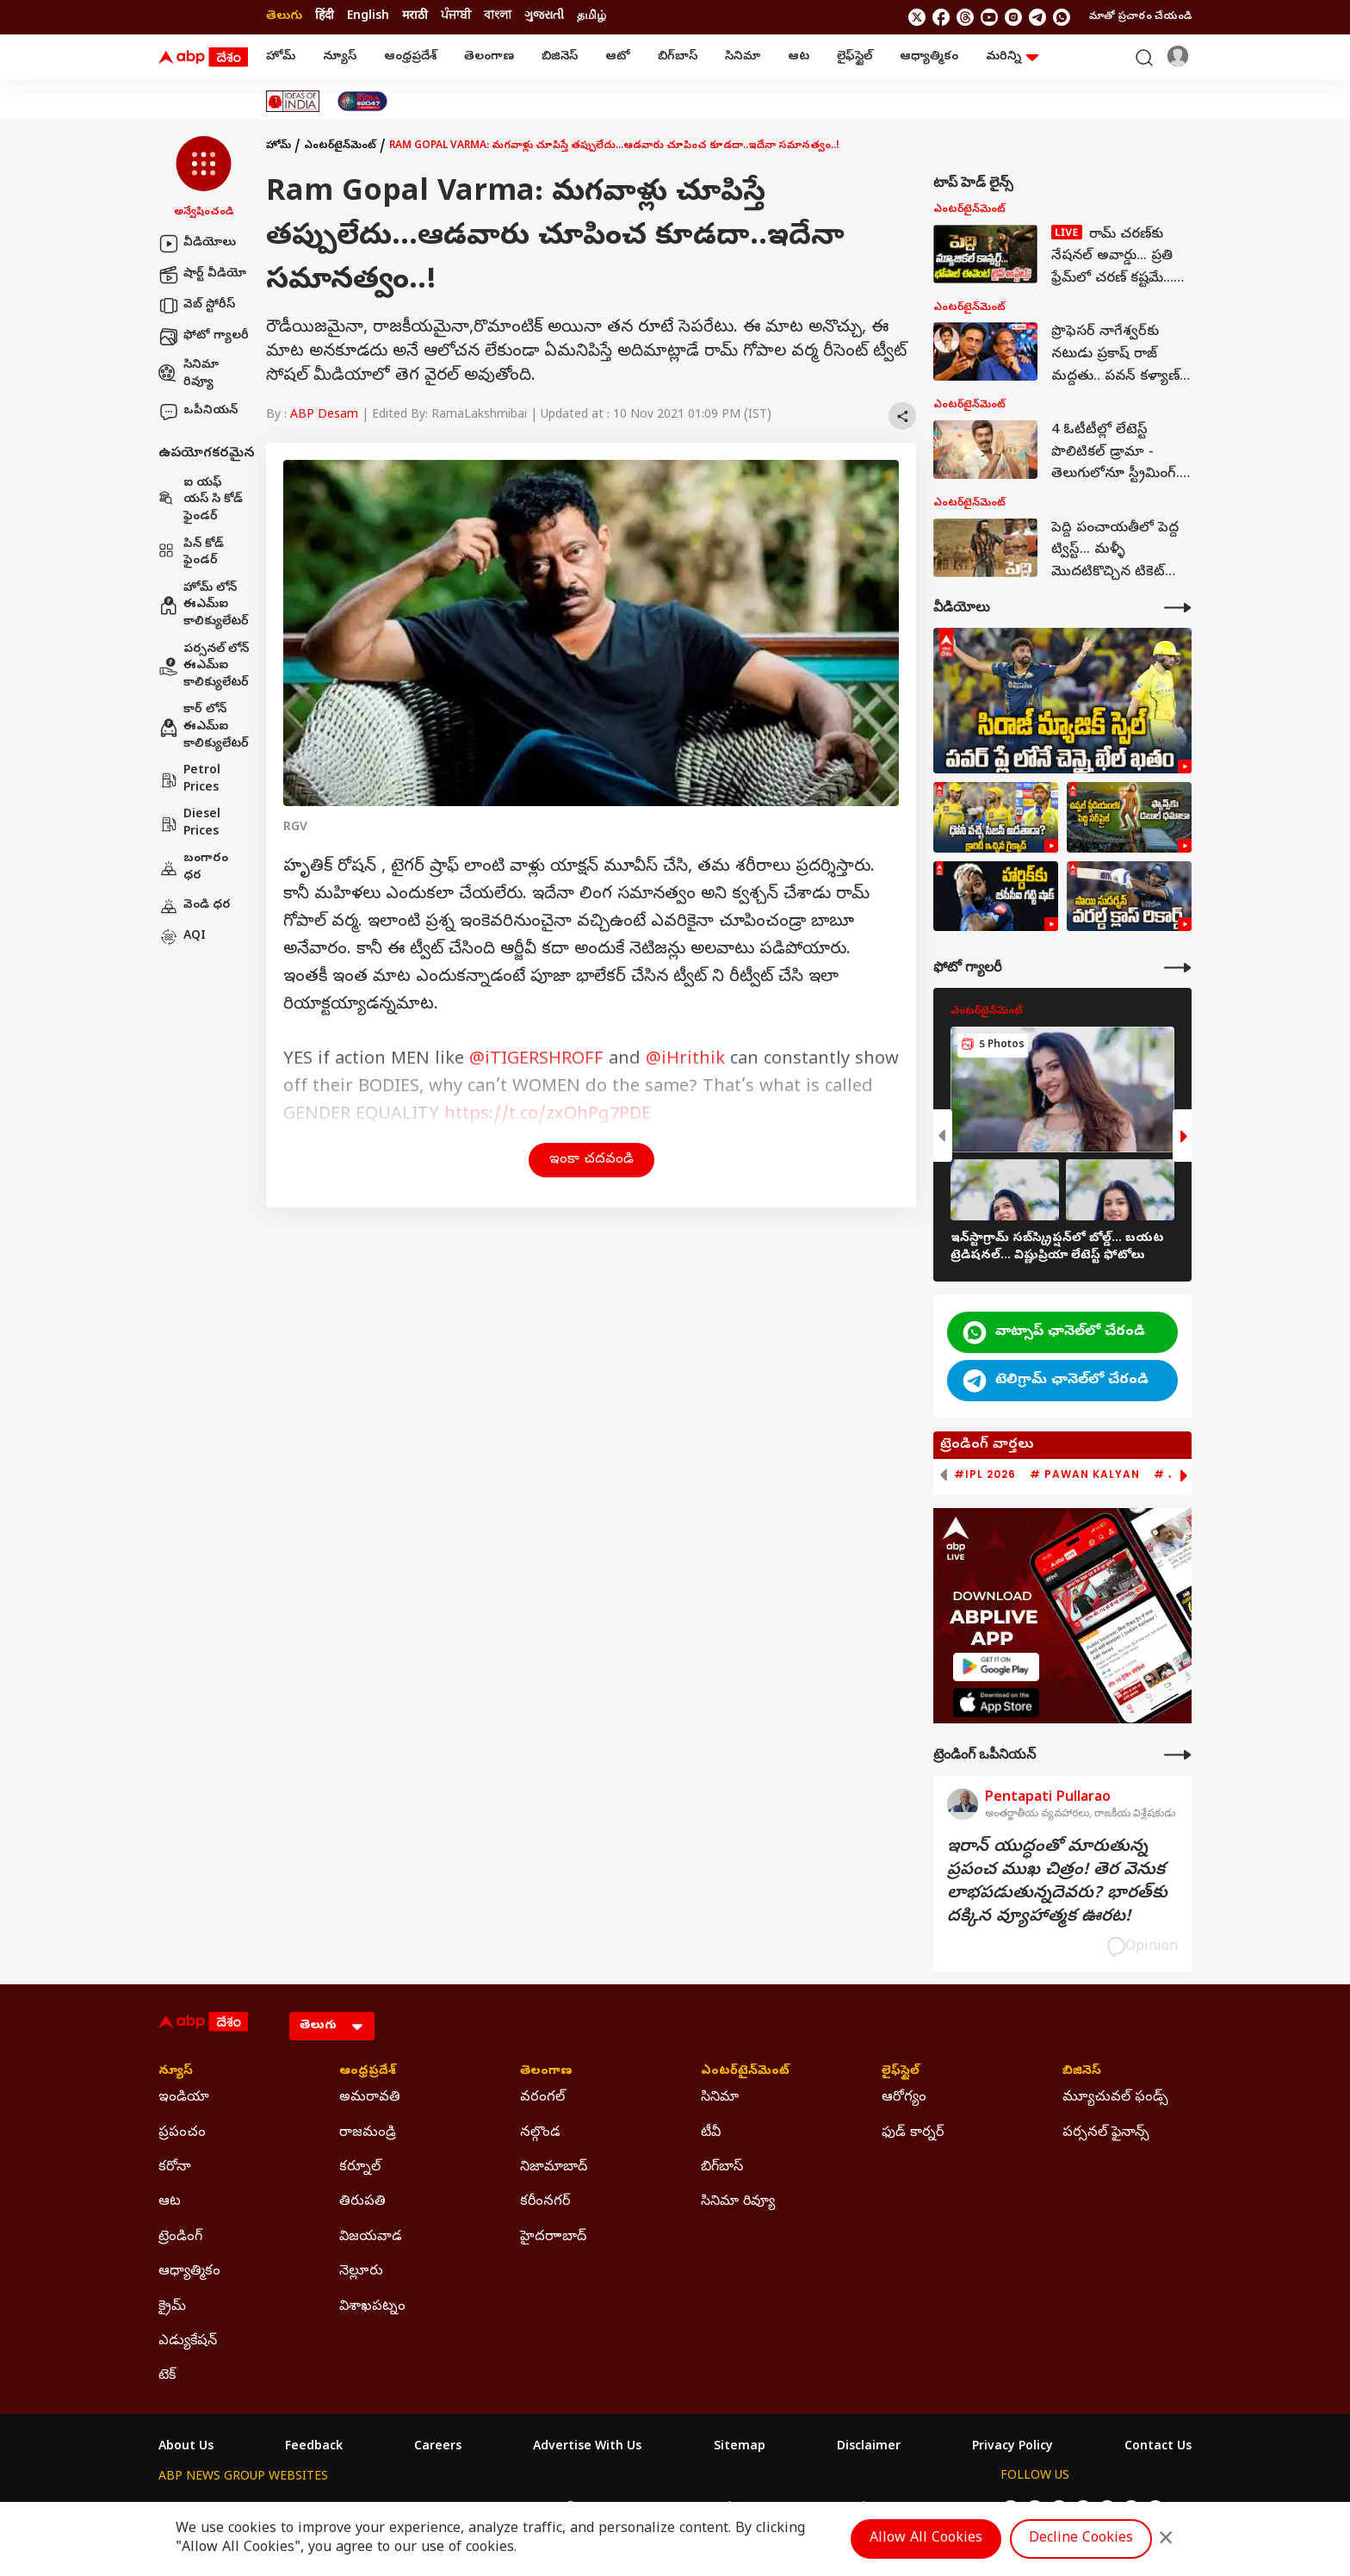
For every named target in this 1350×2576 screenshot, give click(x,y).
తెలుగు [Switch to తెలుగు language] (284, 17)
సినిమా (742, 57)
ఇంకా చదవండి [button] (591, 1160)
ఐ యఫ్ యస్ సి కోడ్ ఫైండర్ (200, 500)
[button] (203, 178)
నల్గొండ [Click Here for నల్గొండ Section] (540, 2133)
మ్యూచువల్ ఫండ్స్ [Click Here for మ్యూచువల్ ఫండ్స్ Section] (1115, 2098)
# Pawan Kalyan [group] (1085, 1474)
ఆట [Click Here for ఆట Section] (169, 2202)
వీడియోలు (197, 243)
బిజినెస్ (560, 57)
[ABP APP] (996, 1667)
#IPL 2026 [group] (985, 1474)
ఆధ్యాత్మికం (929, 57)
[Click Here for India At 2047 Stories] (362, 101)
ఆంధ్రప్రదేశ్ (410, 57)
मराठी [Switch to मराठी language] (415, 17)
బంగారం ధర (193, 868)
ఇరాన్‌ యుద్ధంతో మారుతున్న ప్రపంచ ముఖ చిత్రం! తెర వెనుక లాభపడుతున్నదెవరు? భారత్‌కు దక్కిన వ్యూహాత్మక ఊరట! (1057, 1882)
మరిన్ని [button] (1012, 57)
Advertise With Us (587, 2448)
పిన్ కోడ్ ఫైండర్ (191, 553)
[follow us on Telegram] (1037, 17)
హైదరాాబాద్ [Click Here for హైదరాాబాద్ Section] (553, 2237)
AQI (182, 937)
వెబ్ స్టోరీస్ (196, 305)
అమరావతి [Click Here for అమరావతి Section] (369, 2098)
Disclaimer (869, 2448)
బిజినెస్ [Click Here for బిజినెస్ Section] (1081, 2072)
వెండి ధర (194, 906)
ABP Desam (324, 415)
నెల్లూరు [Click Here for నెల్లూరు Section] (361, 2272)
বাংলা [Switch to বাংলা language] (497, 17)
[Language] (332, 2026)
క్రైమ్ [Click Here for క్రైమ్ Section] (172, 2307)
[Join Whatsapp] (1061, 17)
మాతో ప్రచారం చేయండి (1140, 17)
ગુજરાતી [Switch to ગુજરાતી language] (544, 17)
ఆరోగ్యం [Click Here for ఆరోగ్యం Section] (904, 2098)
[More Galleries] (1178, 967)
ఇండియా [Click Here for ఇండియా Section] (183, 2098)
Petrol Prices (189, 780)
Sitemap (739, 2448)
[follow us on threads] (965, 17)
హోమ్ (280, 57)
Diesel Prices (189, 824)
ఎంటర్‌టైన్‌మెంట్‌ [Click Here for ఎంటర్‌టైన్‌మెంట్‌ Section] (745, 2072)
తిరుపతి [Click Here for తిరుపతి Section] (362, 2202)
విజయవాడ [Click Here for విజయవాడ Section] (370, 2237)
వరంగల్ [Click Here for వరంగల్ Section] (542, 2098)
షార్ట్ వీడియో (202, 274)
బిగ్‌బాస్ (677, 57)
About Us (186, 2448)
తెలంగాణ (489, 57)
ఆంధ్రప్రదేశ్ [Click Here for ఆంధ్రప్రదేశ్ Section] (367, 2072)
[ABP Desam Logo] (203, 57)
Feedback (314, 2448)
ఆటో (617, 57)
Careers (437, 2448)
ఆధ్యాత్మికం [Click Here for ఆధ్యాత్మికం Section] (189, 2272)
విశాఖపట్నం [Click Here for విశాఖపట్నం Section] (372, 2307)
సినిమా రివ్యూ (188, 374)
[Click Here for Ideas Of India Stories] (293, 101)
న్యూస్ (339, 57)
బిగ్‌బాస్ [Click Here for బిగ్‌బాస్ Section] (722, 2167)
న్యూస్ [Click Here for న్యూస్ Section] (175, 2072)
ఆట (798, 57)
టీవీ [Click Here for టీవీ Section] (711, 2133)
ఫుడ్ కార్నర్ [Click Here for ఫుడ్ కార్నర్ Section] (913, 2133)
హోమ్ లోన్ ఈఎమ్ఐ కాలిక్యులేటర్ (203, 605)
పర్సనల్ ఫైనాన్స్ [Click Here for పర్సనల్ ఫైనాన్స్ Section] (1105, 2133)
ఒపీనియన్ (198, 411)
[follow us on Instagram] (1013, 17)
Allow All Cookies (926, 2538)
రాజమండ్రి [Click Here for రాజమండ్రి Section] (367, 2133)
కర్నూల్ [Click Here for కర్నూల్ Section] (360, 2167)
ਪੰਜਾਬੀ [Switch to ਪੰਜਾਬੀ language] (456, 17)
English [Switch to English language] (368, 17)
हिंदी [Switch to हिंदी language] (324, 17)
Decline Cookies (1081, 2538)
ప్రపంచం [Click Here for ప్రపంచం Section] (182, 2133)
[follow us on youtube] (989, 17)
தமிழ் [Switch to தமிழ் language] (591, 17)
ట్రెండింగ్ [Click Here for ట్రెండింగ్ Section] (180, 2237)
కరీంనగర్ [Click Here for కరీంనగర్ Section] (545, 2202)
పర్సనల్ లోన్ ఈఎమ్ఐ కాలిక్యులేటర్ (203, 667)
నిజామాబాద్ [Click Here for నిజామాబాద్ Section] (553, 2167)
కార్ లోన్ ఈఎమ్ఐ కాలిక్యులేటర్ (203, 727)
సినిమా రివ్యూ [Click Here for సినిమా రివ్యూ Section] (738, 2202)
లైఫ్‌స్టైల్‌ (854, 57)
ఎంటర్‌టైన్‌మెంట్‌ (340, 146)
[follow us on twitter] (917, 17)
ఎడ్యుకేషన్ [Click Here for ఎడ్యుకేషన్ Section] (187, 2341)
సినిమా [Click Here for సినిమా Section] (720, 2098)
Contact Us (1158, 2448)
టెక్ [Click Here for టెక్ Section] (167, 2376)
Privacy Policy (1012, 2448)
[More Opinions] (1178, 1754)
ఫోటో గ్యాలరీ (203, 336)
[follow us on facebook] (941, 17)
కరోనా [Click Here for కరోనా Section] (174, 2167)
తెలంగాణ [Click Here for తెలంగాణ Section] (546, 2072)
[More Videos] (1178, 607)
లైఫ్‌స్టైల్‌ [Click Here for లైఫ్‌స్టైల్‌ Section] (901, 2072)
